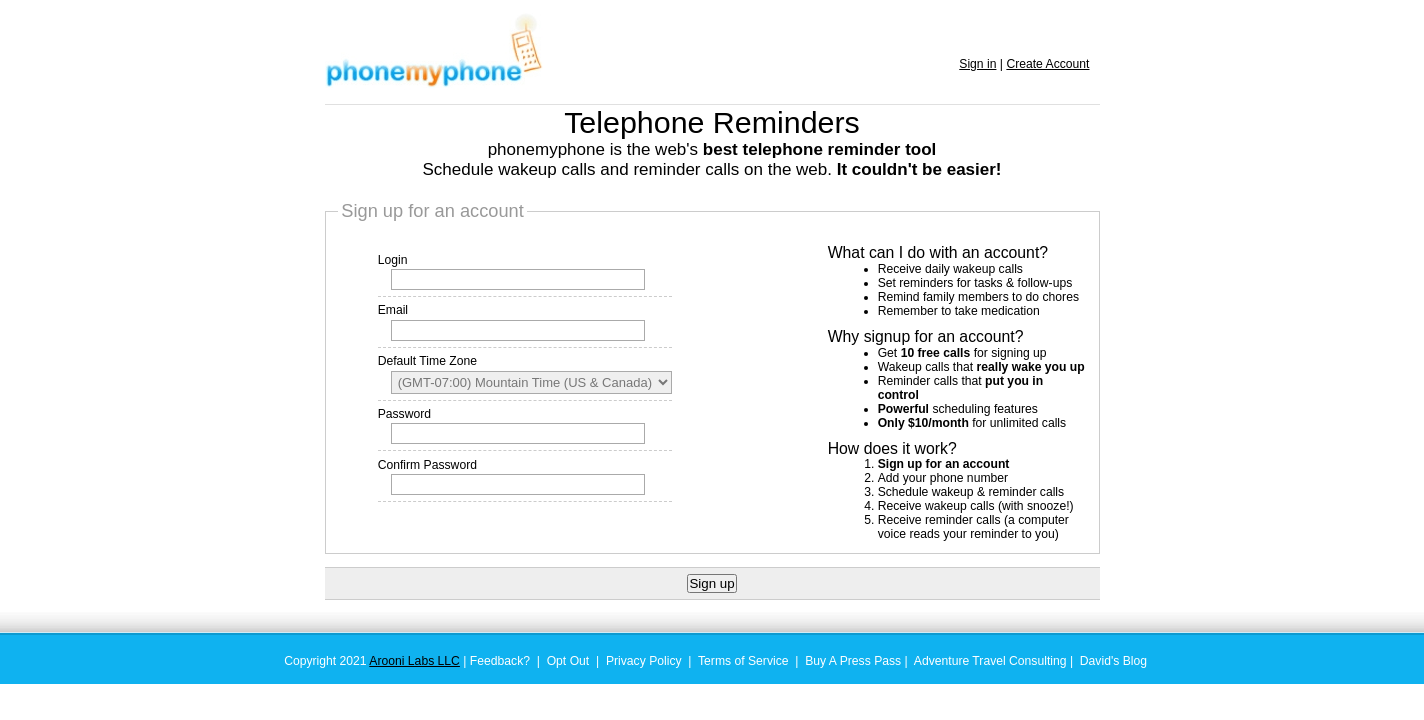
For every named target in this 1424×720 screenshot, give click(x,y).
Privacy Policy (644, 661)
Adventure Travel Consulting (990, 661)
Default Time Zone (427, 361)
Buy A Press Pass (853, 661)
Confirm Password (427, 465)
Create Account (1047, 64)
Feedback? (500, 661)
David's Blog (1113, 661)
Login (393, 260)
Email (393, 310)
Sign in (977, 64)
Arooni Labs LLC (414, 661)
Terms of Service (743, 661)
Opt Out (568, 661)
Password (404, 414)
